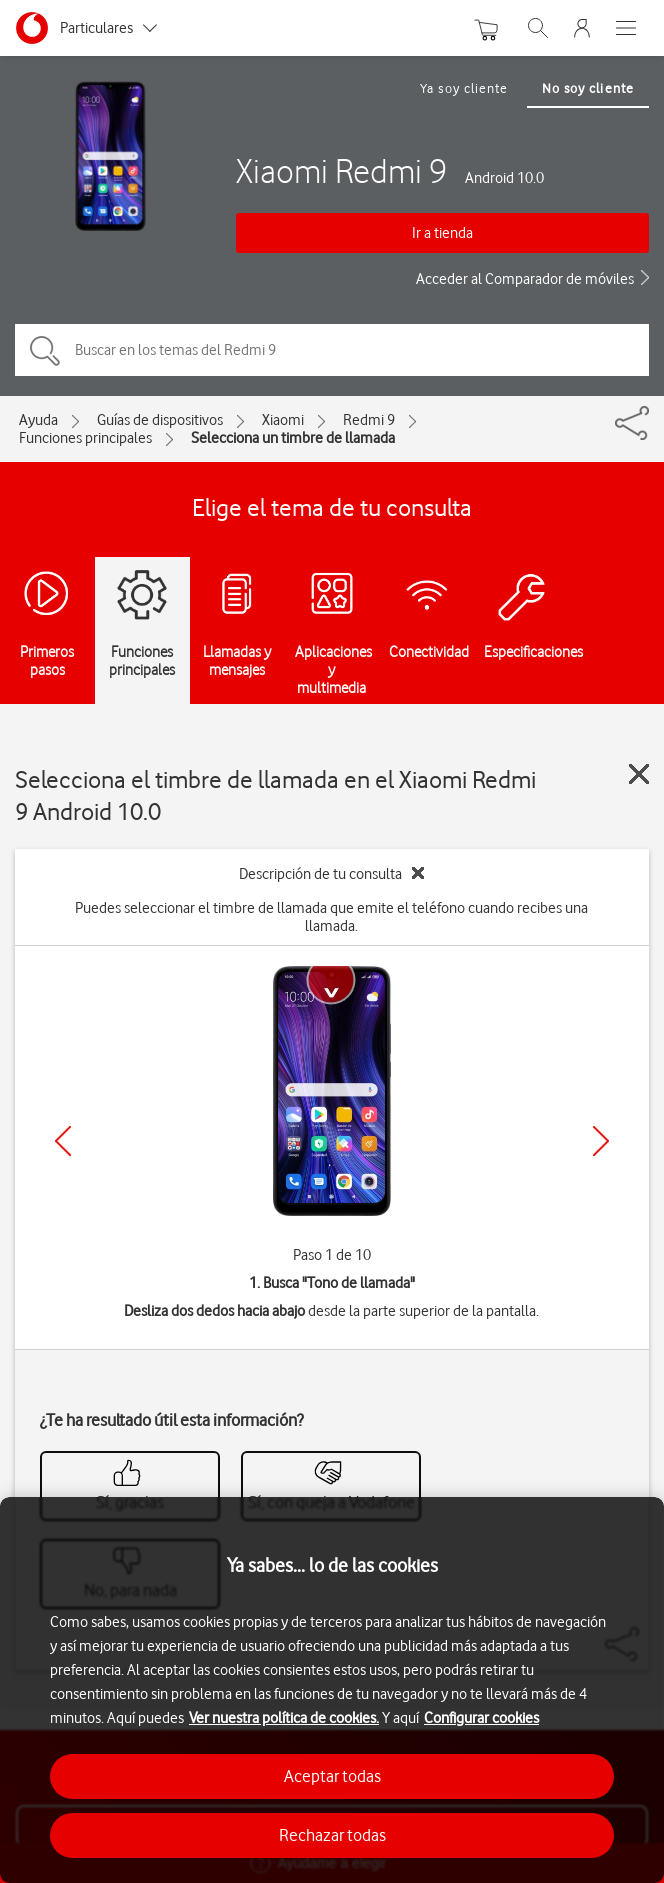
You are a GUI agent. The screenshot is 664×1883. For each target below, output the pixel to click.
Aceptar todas (332, 1776)
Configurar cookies (481, 1718)
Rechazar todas (332, 1835)
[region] (332, 1690)
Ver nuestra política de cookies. (284, 1718)
